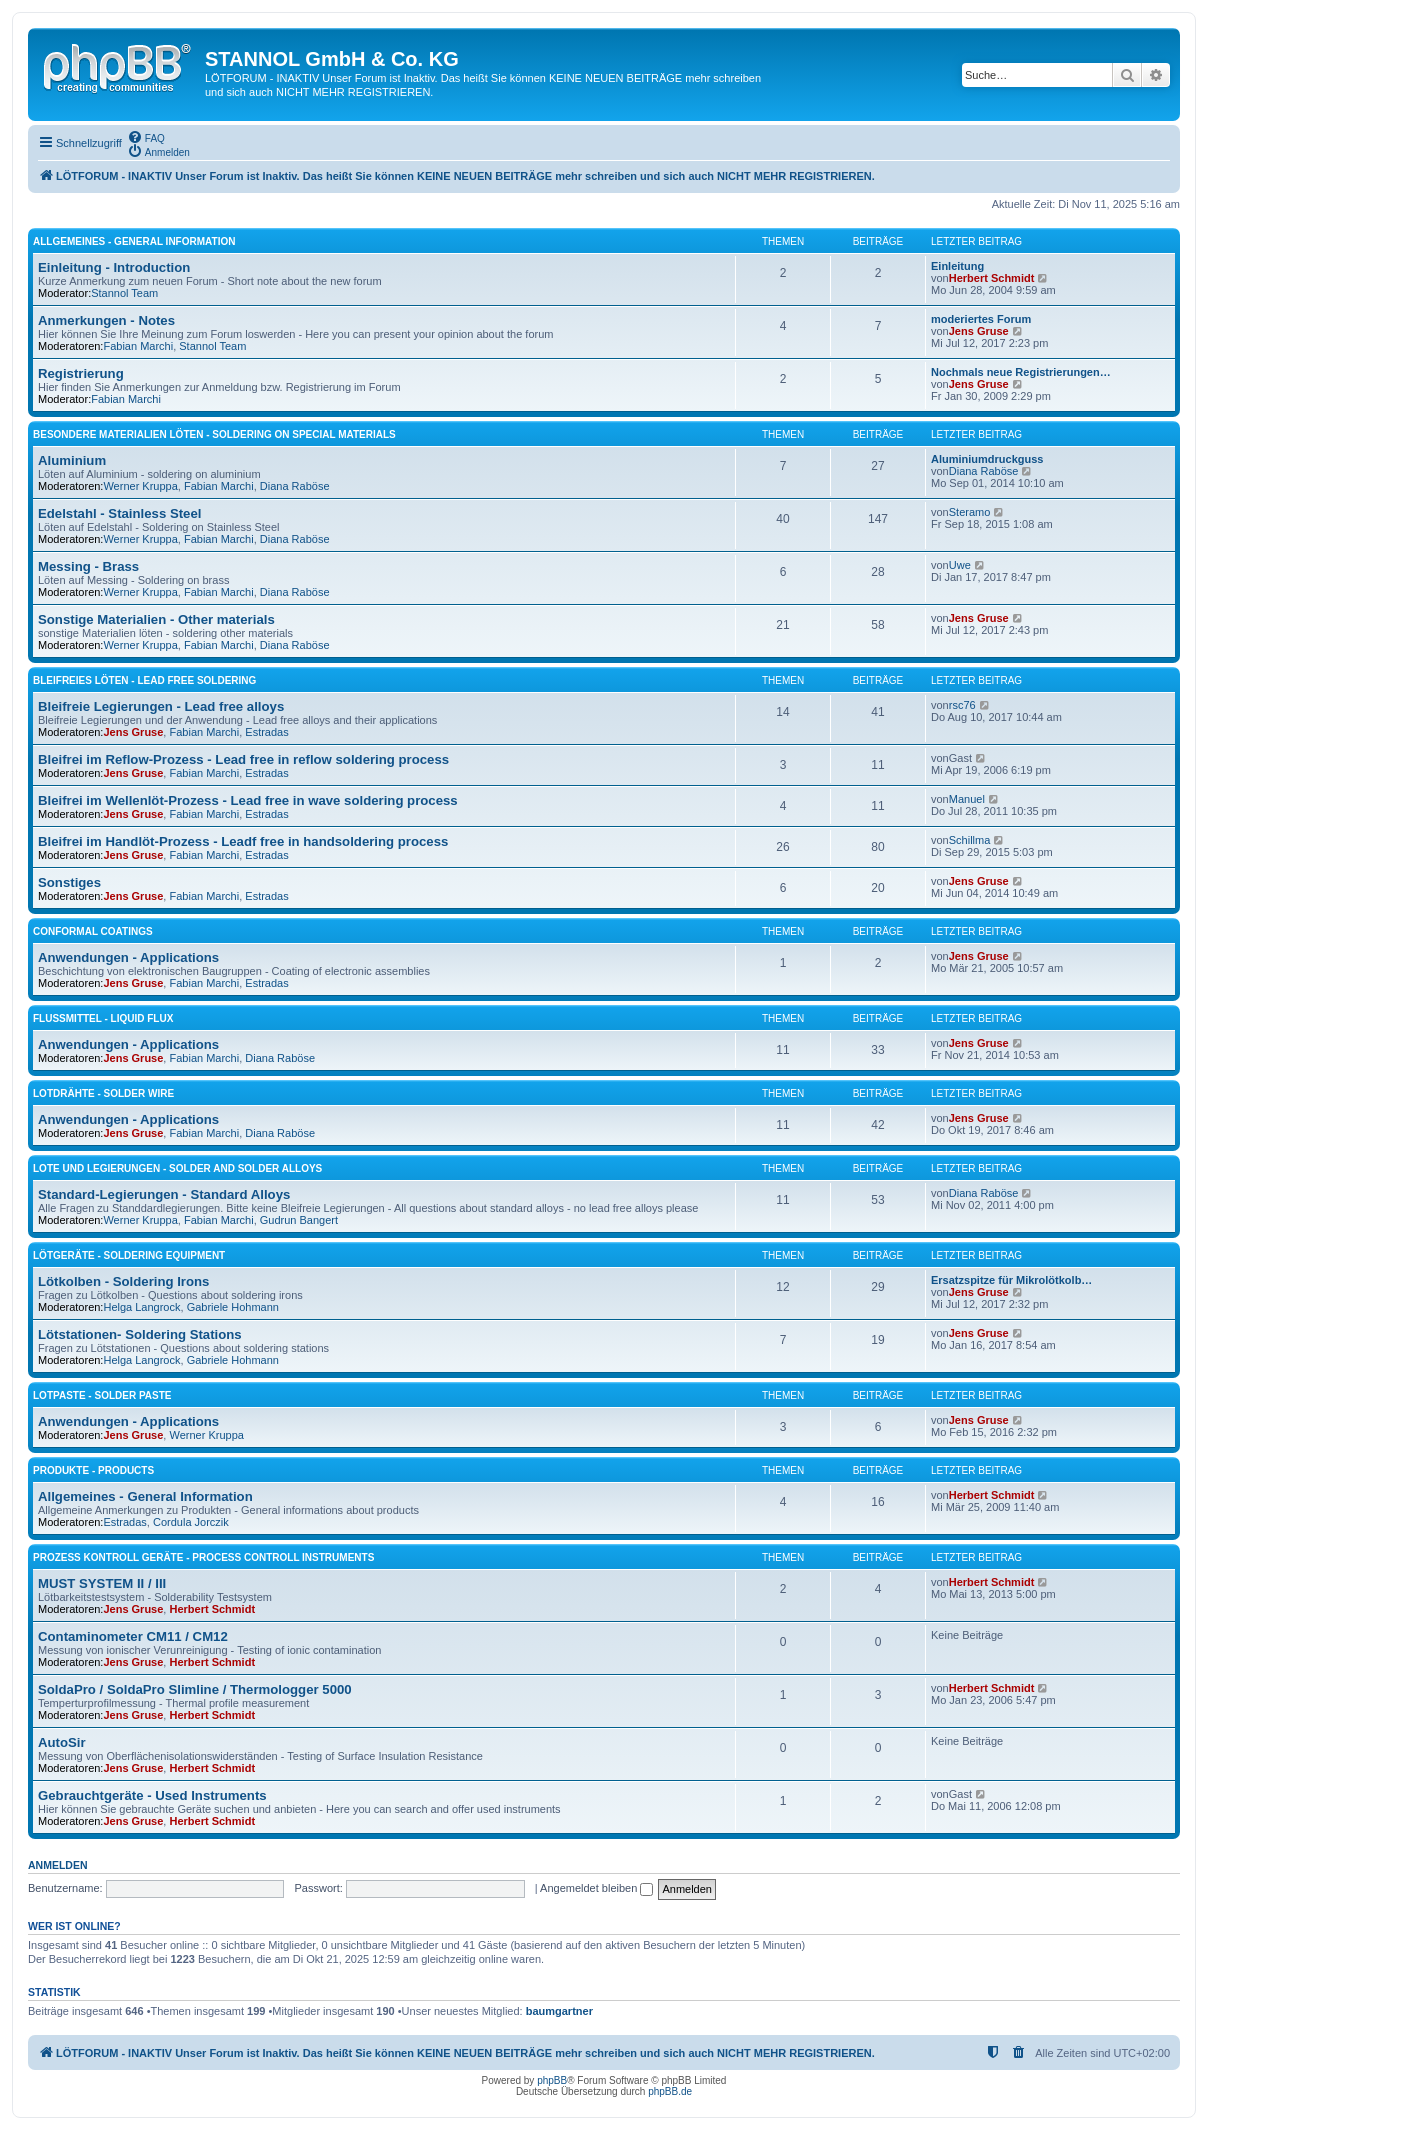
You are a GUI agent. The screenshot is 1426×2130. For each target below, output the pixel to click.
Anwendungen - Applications (128, 957)
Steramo (970, 512)
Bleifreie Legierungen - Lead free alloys (161, 706)
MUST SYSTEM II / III (102, 1583)
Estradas (266, 732)
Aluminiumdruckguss (987, 459)
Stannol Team (124, 293)
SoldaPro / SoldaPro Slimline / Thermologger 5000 (195, 1689)
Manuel (967, 799)
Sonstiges (69, 882)
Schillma (970, 840)
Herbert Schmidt (992, 278)
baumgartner (559, 2011)
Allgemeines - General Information (134, 241)
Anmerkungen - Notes (106, 320)
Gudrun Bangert (299, 1220)
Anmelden (58, 1865)
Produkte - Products (93, 1470)
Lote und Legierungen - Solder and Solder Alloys (177, 1168)
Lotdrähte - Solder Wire (103, 1093)
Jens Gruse (979, 331)
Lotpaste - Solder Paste (102, 1395)
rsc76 (962, 705)
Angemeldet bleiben (596, 1888)
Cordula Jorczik (191, 1522)
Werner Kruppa (140, 486)
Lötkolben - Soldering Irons (123, 1281)
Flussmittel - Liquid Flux (103, 1018)
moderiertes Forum (981, 319)
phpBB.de (670, 2091)
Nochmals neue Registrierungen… (1021, 372)
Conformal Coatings (93, 931)
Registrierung (81, 373)
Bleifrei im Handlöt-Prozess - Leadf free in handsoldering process (243, 841)
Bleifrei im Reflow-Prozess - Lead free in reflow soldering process (243, 759)
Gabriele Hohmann (233, 1307)
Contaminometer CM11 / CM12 (133, 1636)
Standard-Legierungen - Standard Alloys (164, 1194)
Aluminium (72, 460)
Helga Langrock (141, 1307)
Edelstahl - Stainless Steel (119, 513)
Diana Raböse (295, 486)
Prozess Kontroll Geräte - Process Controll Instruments (203, 1557)
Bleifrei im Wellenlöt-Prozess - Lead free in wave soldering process (248, 800)
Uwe (960, 565)
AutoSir (62, 1742)
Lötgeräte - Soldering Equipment (129, 1255)
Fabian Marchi (138, 346)
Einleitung (957, 266)
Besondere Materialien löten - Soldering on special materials (214, 434)
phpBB (552, 2080)
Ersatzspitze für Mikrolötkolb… (1011, 1280)
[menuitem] (146, 137)
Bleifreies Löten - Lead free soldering (144, 680)
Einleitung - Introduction (114, 267)
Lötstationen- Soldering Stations (140, 1334)
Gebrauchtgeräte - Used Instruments (152, 1795)
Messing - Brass (88, 566)
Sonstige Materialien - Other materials (156, 619)
